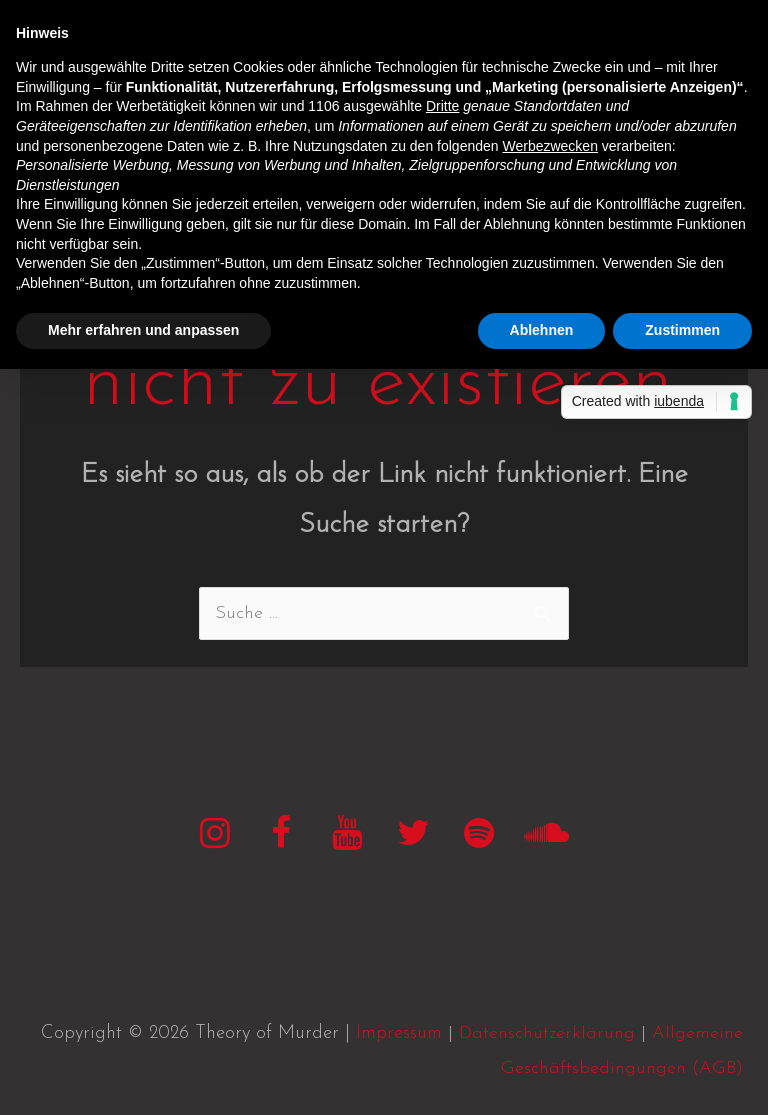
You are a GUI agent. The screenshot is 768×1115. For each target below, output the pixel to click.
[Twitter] (413, 836)
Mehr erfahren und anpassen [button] (143, 330)
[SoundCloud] (545, 836)
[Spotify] (479, 836)
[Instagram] (215, 836)
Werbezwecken (549, 146)
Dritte (442, 106)
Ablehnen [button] (542, 330)
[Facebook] (281, 836)
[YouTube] (347, 836)
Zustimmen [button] (682, 330)
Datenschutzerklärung (547, 1033)
